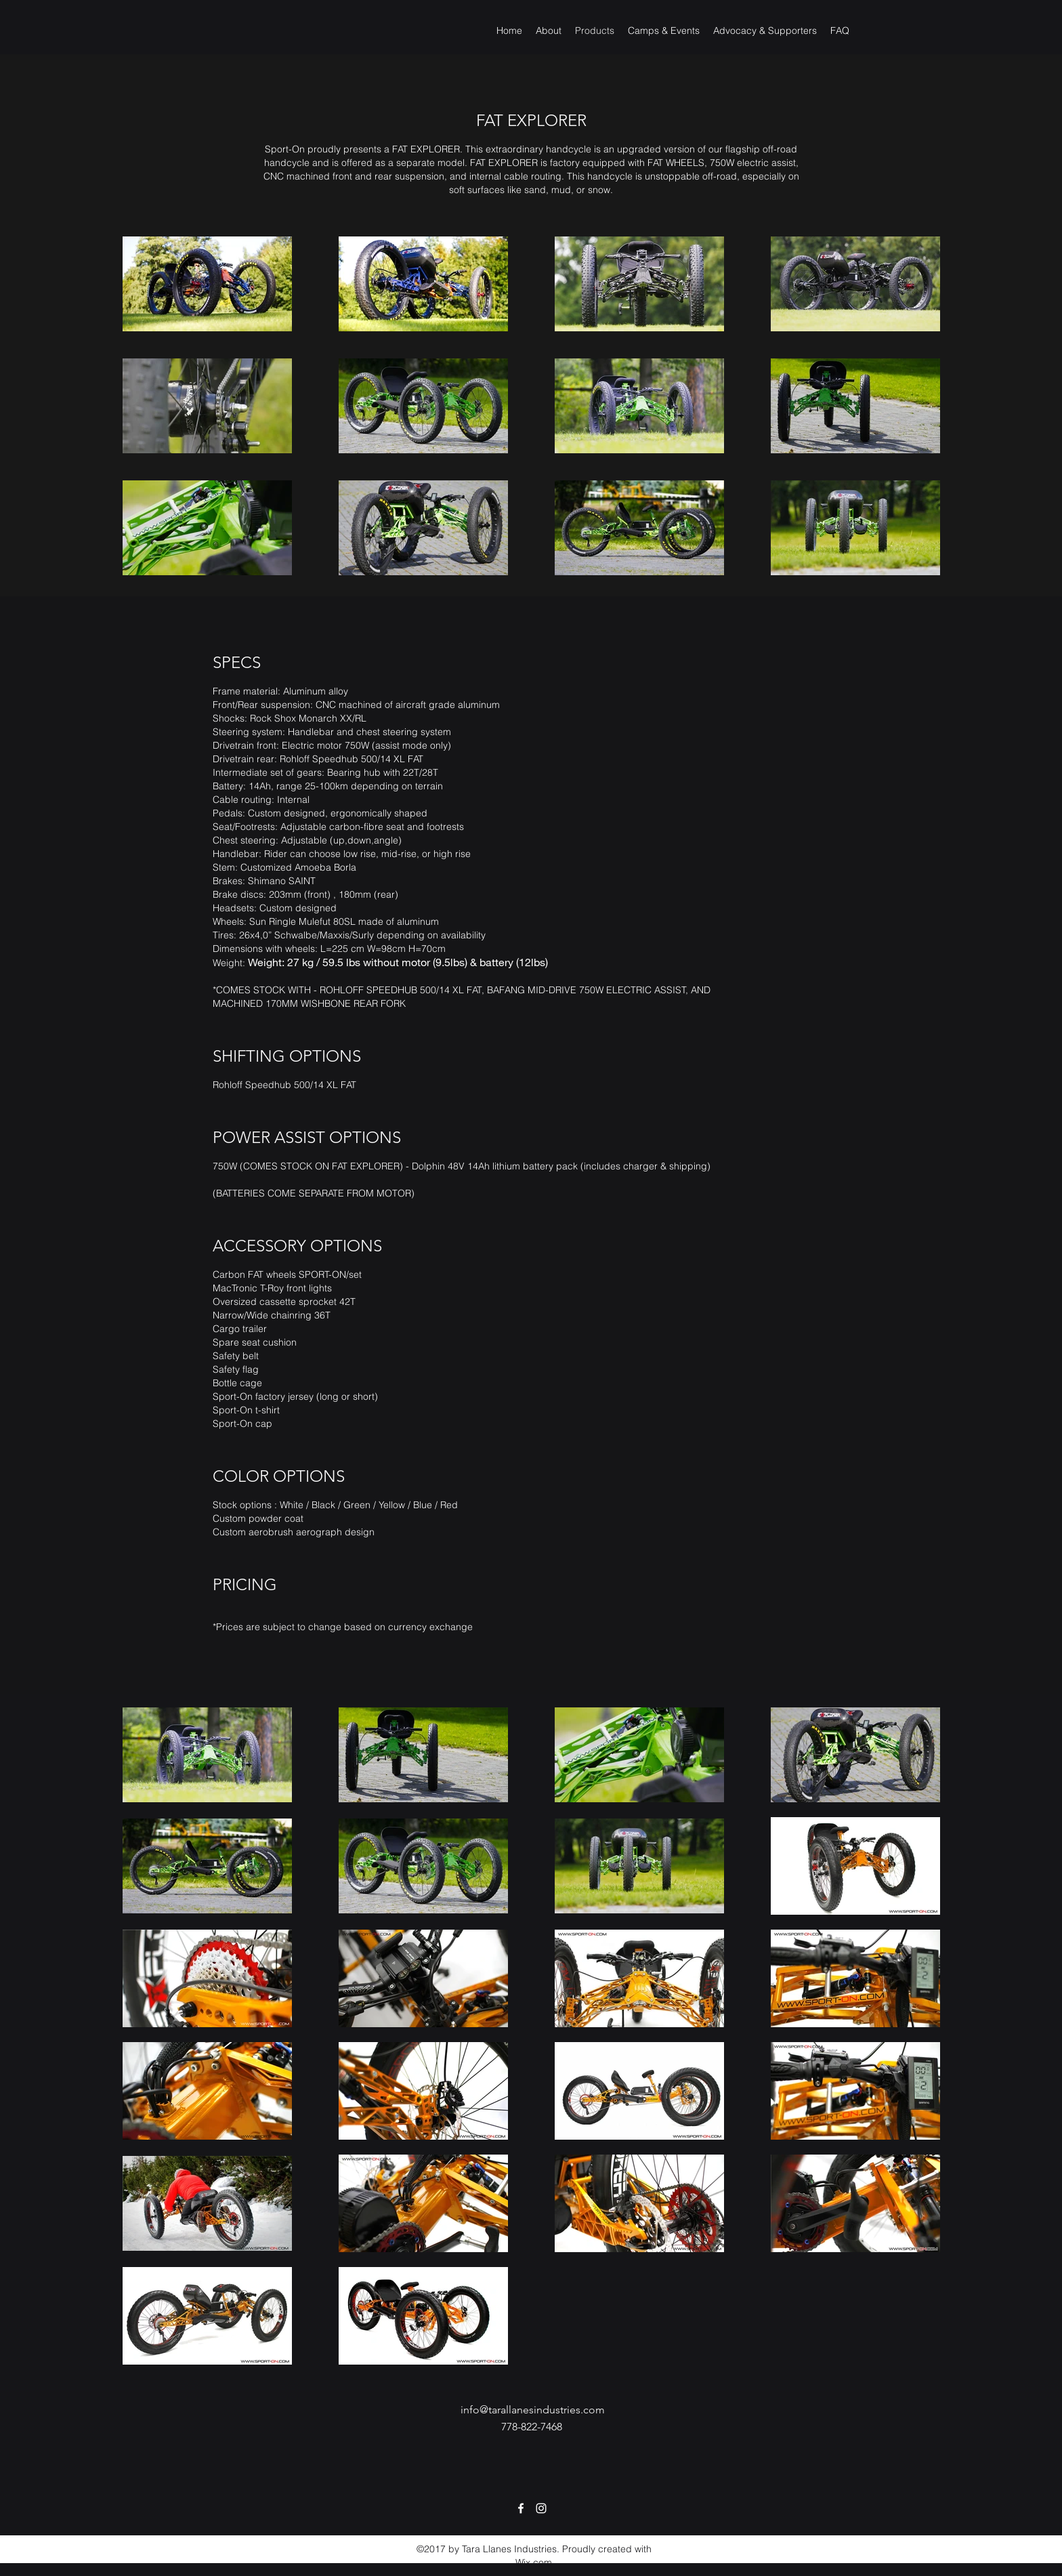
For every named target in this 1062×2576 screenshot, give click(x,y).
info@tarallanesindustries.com (533, 2409)
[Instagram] (541, 2508)
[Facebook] (521, 2508)
